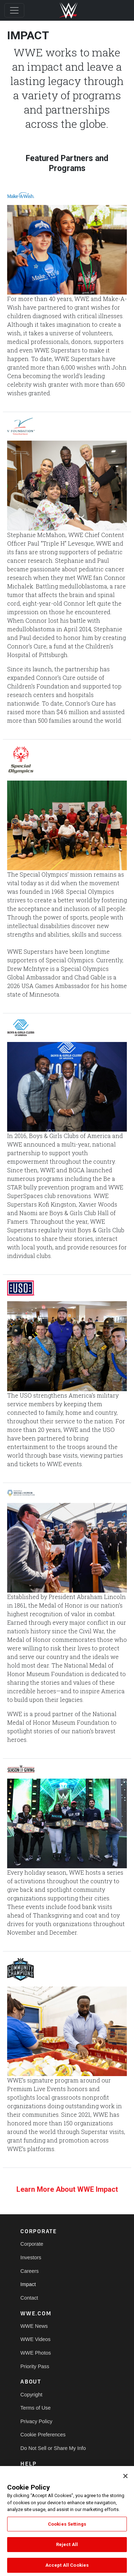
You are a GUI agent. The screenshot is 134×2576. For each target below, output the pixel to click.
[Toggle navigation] (14, 10)
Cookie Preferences (42, 2434)
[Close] (125, 2481)
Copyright (31, 2394)
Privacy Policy (36, 2421)
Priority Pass (34, 2366)
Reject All (67, 2549)
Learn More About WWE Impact (67, 2189)
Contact (29, 2298)
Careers (29, 2271)
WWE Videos (35, 2339)
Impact (28, 2284)
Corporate (31, 2244)
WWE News (34, 2326)
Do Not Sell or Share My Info (53, 2448)
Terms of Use (35, 2408)
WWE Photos (35, 2353)
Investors (30, 2257)
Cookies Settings (67, 2529)
